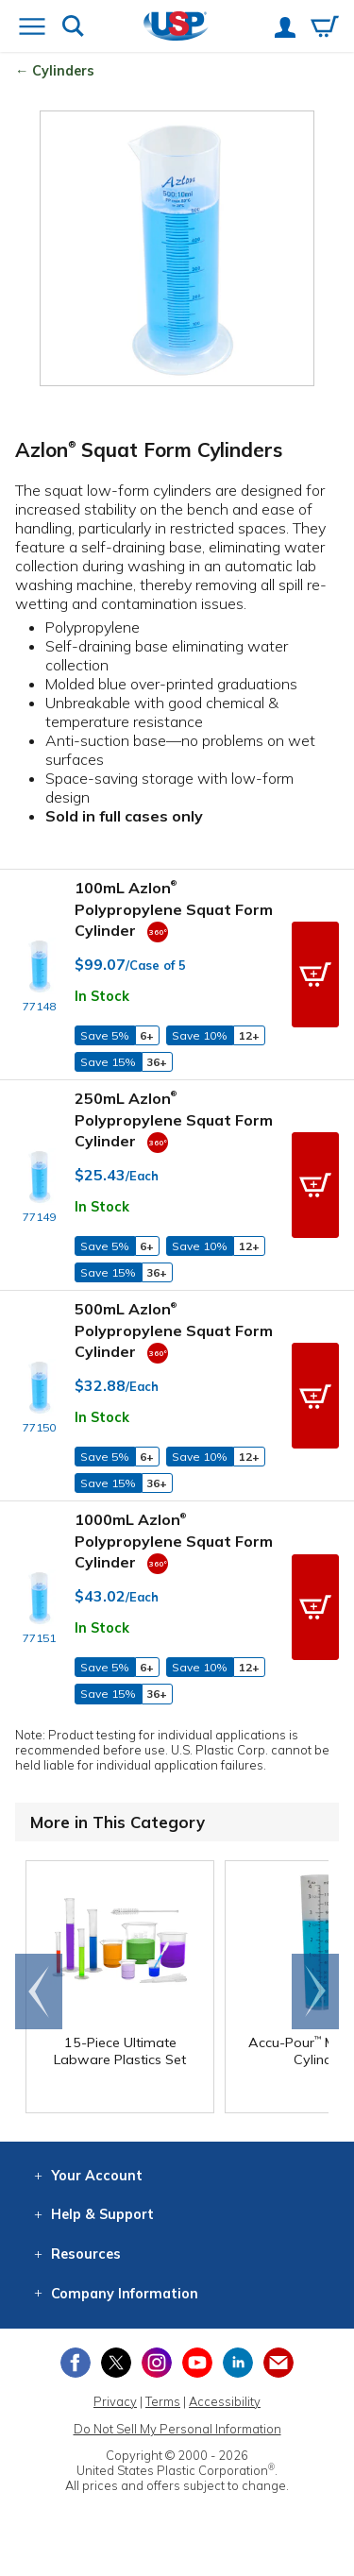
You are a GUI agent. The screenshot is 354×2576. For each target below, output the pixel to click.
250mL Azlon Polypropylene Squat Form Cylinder (174, 1119)
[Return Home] (176, 27)
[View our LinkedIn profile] (238, 2362)
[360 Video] (157, 930)
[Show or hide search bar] (73, 28)
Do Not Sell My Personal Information (177, 2428)
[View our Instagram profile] (157, 2362)
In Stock (102, 996)
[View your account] (285, 29)
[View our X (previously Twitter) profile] (116, 2362)
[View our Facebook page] (75, 2362)
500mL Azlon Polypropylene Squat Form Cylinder (174, 1330)
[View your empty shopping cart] (325, 28)
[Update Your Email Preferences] (278, 2362)
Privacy (115, 2401)
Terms (162, 2401)
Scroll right (315, 1991)
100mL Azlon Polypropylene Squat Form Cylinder (174, 909)
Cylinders (63, 70)
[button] (315, 974)
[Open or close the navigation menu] (32, 28)
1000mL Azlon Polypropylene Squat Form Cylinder (174, 1540)
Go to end (39, 1991)
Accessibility (225, 2401)
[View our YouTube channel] (197, 2362)
